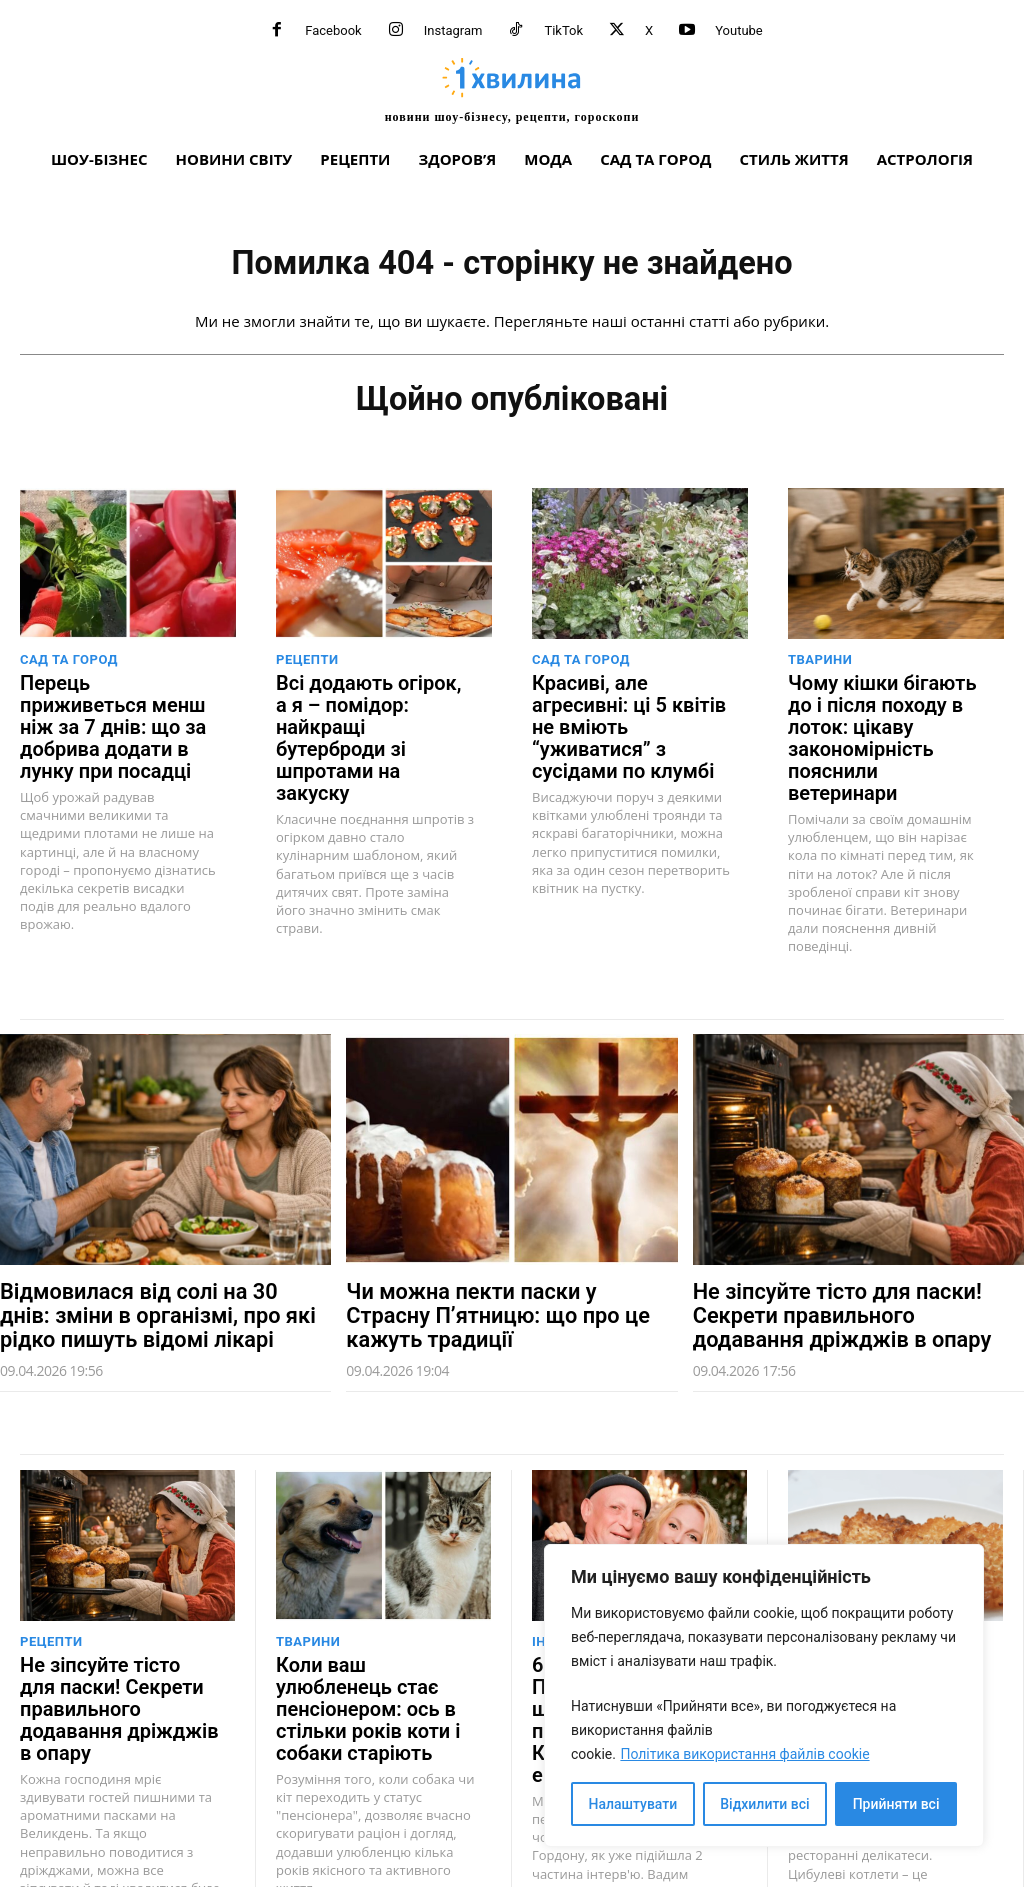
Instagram (453, 30)
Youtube (739, 30)
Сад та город (69, 666)
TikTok (563, 30)
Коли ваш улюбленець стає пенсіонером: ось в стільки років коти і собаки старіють (372, 1631)
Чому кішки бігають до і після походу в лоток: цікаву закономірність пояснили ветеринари (884, 716)
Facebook (333, 30)
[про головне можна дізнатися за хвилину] (512, 89)
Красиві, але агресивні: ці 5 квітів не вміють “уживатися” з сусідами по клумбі (627, 716)
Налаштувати (633, 1804)
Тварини (820, 666)
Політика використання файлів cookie (744, 1754)
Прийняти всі (896, 1804)
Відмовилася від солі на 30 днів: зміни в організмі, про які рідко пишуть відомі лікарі (145, 1260)
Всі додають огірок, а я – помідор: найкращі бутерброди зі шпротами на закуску (376, 716)
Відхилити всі (764, 1804)
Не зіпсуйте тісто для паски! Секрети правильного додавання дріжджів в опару (841, 1260)
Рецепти (307, 666)
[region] (764, 1695)
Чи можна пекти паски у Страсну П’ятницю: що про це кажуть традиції (494, 1260)
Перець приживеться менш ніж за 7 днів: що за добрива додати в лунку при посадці (113, 716)
